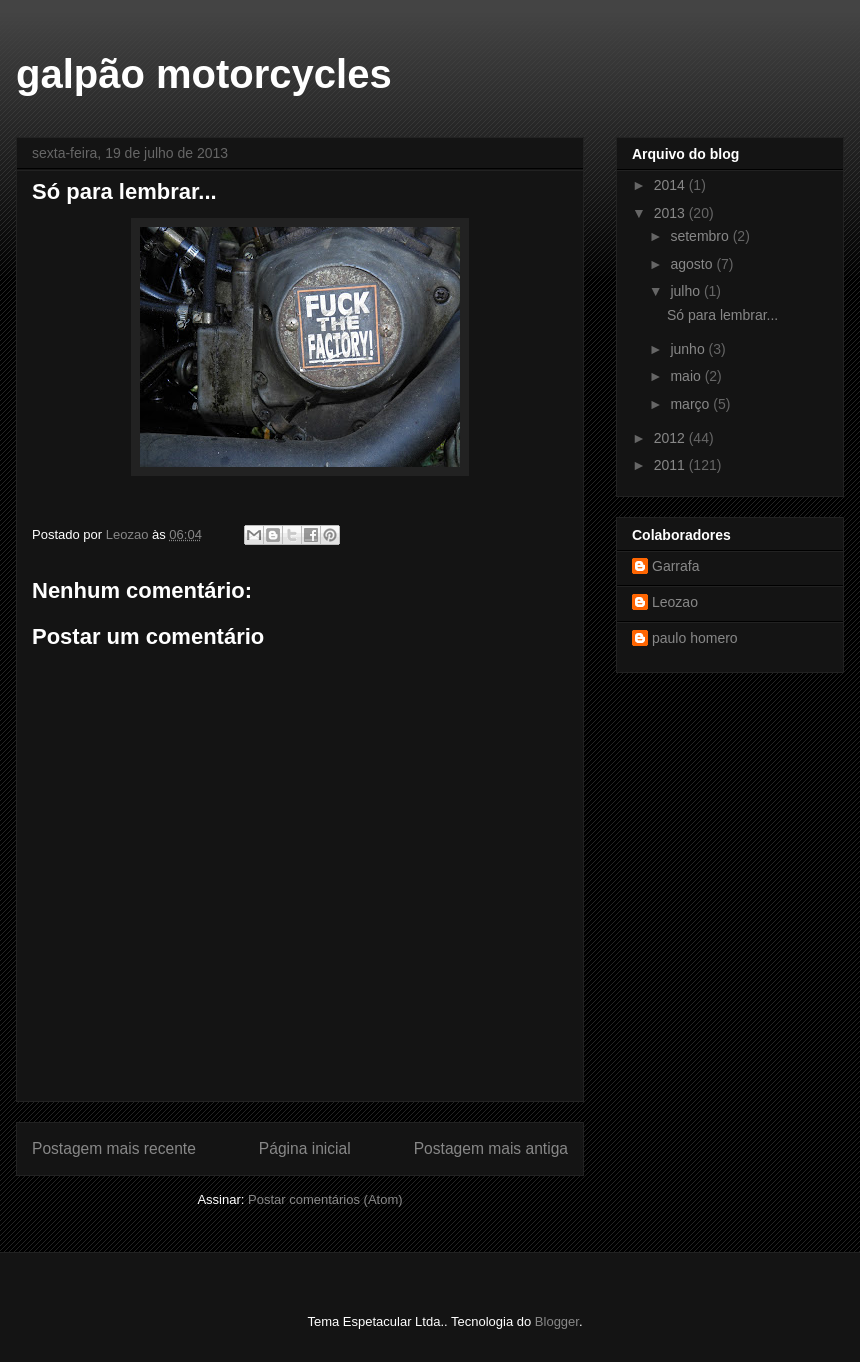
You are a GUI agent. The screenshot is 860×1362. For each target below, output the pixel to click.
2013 (671, 213)
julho (686, 291)
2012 (671, 438)
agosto (693, 264)
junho (689, 349)
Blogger (557, 1321)
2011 (671, 465)
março (691, 404)
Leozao (675, 602)
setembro (701, 236)
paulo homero (695, 638)
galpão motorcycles (204, 74)
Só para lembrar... (722, 315)
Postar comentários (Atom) (325, 1199)
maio (687, 376)
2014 (671, 185)
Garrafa (675, 566)
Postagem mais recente (114, 1148)
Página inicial (305, 1148)
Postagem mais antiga (491, 1148)
